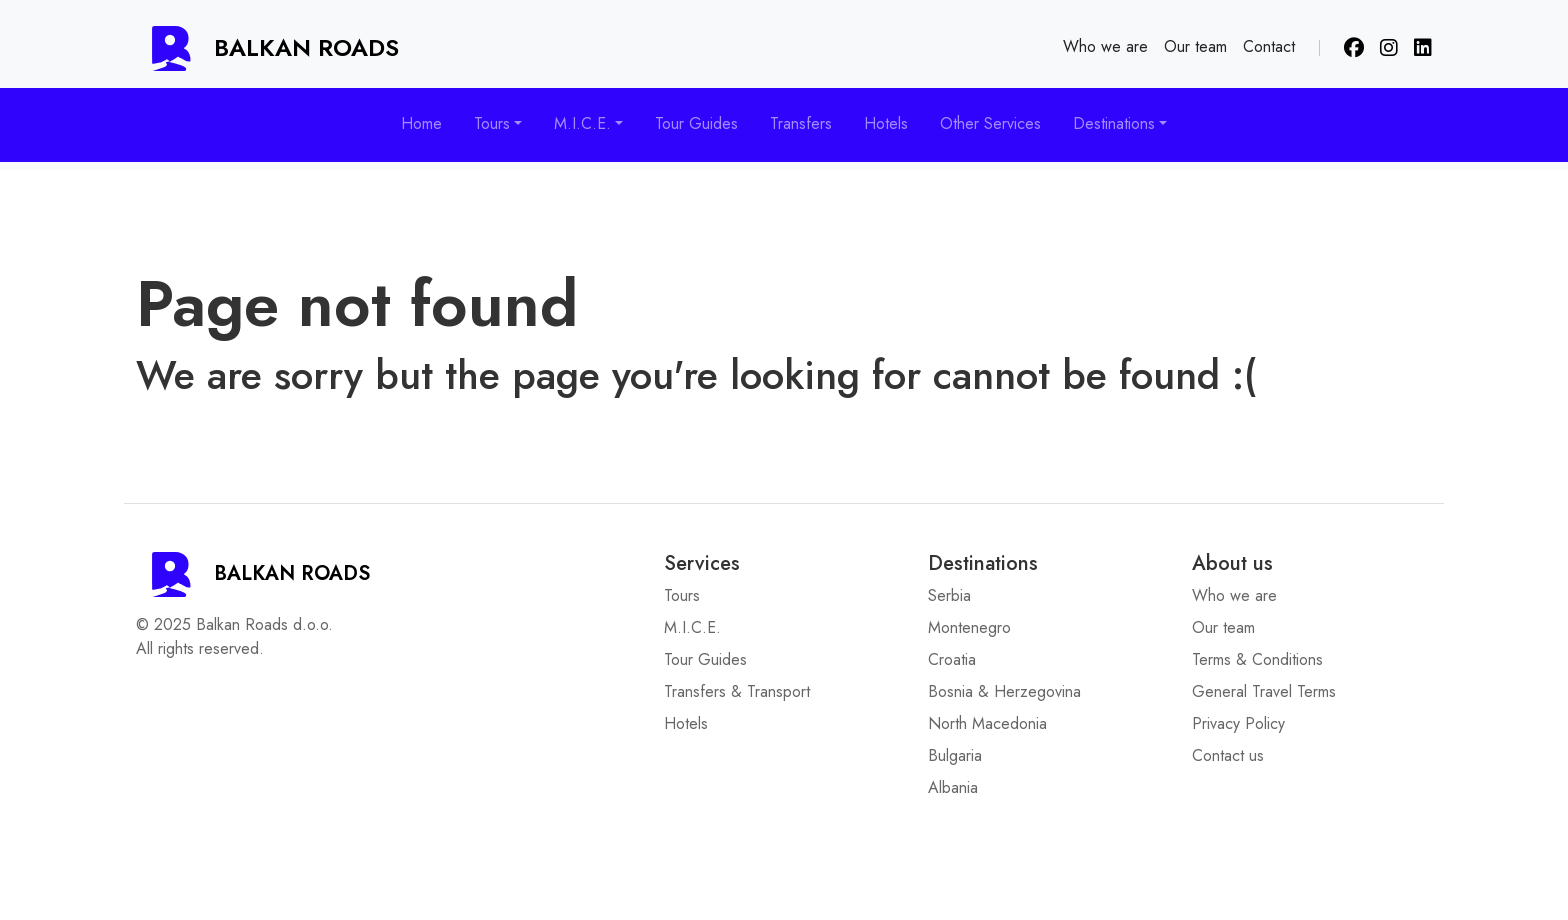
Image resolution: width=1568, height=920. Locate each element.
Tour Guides (696, 123)
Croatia (952, 659)
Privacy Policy (1238, 723)
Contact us (1228, 755)
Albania (953, 787)
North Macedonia (987, 723)
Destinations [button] (1114, 123)
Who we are (1105, 46)
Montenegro (969, 627)
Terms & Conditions (1257, 659)
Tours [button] (492, 123)
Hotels (886, 123)
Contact (1269, 46)
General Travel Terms (1264, 691)
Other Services (990, 123)
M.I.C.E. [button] (582, 123)
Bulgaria (955, 755)
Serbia (949, 595)
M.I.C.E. (692, 627)
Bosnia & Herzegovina (1004, 691)
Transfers (801, 123)
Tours (682, 595)
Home (421, 123)
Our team (1195, 46)
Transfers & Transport (737, 691)
